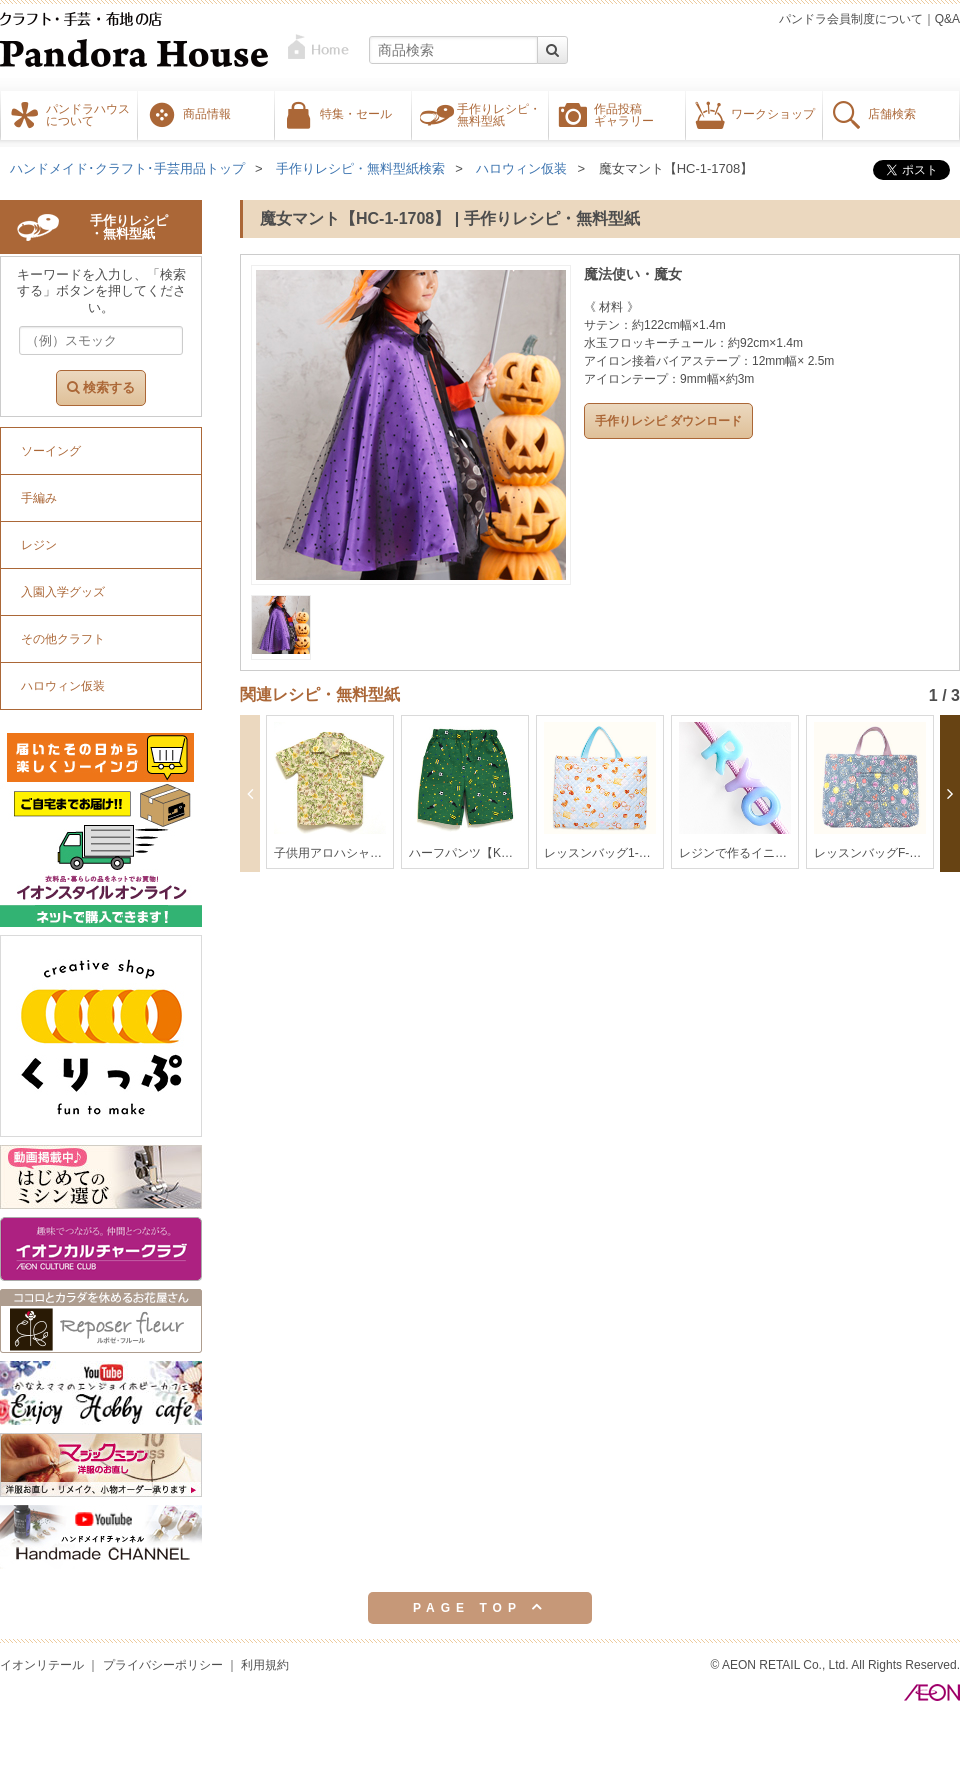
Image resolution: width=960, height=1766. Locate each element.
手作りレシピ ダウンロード (668, 421)
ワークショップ (773, 113)
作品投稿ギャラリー (624, 114)
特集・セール (356, 113)
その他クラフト (63, 639)
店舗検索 (892, 113)
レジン (39, 545)
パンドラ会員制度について (851, 19)
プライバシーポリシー (163, 1665)
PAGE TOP (480, 1607)
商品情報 (207, 113)
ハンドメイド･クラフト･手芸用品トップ (127, 168)
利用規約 (265, 1665)
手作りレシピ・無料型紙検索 (360, 168)
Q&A (947, 19)
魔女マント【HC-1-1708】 (676, 168)
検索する (101, 387)
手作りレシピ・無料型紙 (499, 114)
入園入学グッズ (63, 592)
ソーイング (51, 451)
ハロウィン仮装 (521, 168)
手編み (39, 498)
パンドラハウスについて (88, 114)
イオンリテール (42, 1665)
